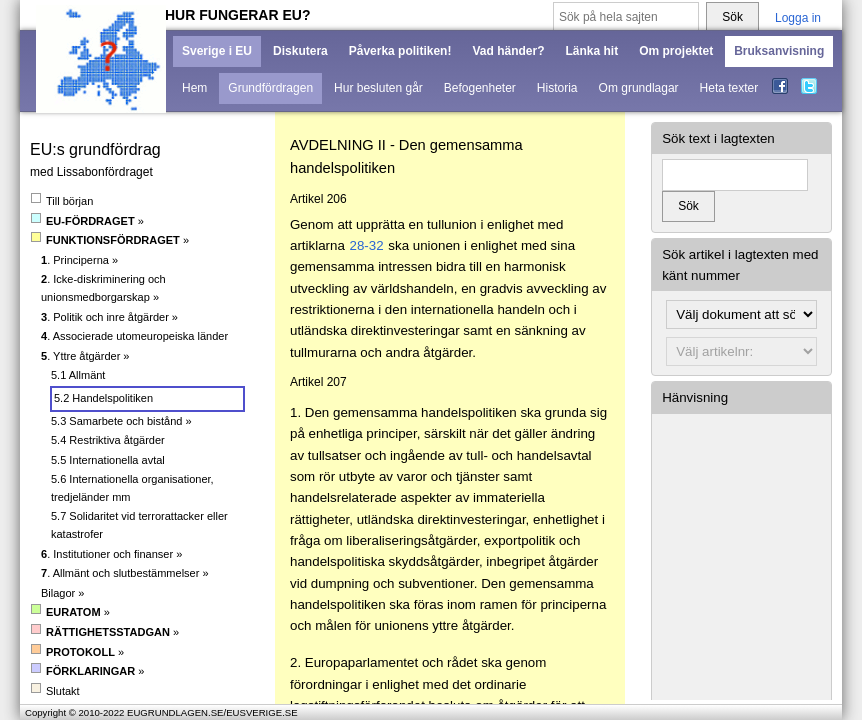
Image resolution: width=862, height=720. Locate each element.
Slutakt (55, 690)
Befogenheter (480, 88)
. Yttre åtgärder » (85, 356)
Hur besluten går (378, 88)
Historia (557, 88)
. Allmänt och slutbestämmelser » (125, 573)
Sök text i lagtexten (718, 138)
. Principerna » (79, 260)
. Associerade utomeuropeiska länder (134, 336)
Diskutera (300, 51)
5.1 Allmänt (78, 375)
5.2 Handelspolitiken (103, 398)
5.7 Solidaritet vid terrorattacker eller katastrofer (139, 525)
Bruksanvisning (779, 51)
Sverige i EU (217, 51)
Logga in (798, 18)
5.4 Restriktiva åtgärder (108, 440)
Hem (194, 88)
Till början (62, 200)
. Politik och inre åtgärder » (109, 317)
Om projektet (676, 51)
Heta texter (729, 88)
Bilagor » (62, 593)
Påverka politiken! (400, 51)
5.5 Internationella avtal (108, 460)
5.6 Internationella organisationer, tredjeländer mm (132, 488)
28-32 (367, 245)
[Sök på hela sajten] (626, 17)
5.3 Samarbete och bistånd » (121, 421)
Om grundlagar (639, 88)
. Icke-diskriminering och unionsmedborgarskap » (103, 288)
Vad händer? (508, 51)
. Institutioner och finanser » (111, 554)
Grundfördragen (270, 88)
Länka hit (591, 51)
